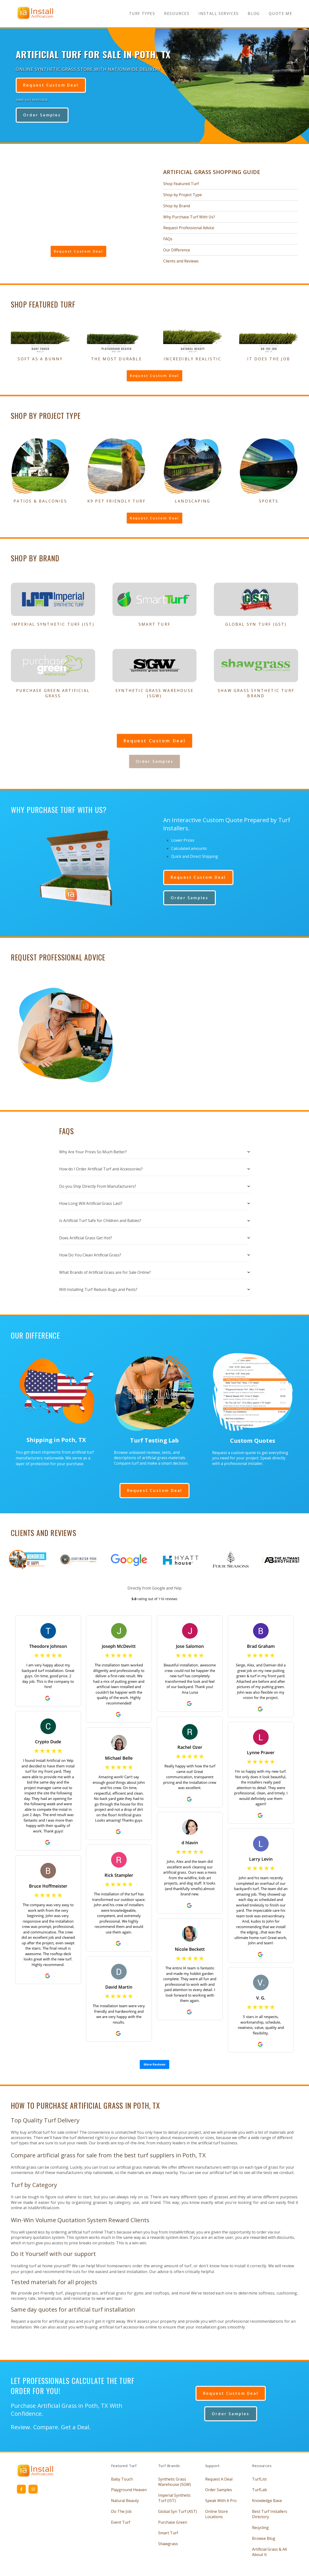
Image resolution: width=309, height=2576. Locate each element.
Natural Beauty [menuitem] (125, 2500)
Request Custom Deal (50, 85)
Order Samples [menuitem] (218, 2489)
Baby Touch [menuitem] (122, 2479)
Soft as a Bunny (40, 359)
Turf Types (142, 13)
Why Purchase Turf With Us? (189, 217)
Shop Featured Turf (181, 183)
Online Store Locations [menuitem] (216, 2514)
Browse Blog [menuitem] (263, 2538)
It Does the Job (268, 359)
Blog (254, 13)
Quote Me (280, 13)
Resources (176, 13)
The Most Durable (116, 359)
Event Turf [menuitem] (120, 2522)
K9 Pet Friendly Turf (116, 501)
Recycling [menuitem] (260, 2527)
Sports (268, 501)
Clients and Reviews (181, 261)
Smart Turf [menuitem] (168, 2533)
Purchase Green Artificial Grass (53, 693)
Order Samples (42, 115)
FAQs (167, 239)
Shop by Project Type (182, 194)
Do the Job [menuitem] (121, 2511)
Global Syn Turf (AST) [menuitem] (177, 2511)
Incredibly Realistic (192, 359)
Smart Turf (154, 624)
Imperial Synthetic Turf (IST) (53, 624)
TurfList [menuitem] (259, 2479)
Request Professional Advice (188, 227)
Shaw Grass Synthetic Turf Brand (256, 693)
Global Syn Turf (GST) (256, 624)
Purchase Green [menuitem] (172, 2522)
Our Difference (176, 250)
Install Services (218, 13)
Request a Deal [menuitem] (218, 2479)
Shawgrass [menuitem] (168, 2543)
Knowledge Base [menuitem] (267, 2500)
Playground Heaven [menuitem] (129, 2489)
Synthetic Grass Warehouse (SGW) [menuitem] (174, 2481)
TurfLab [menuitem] (259, 2489)
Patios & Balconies (40, 501)
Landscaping (192, 501)
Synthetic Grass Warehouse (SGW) (154, 693)
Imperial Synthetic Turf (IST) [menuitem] (174, 2498)
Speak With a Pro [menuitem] (221, 2500)
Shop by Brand (176, 205)
